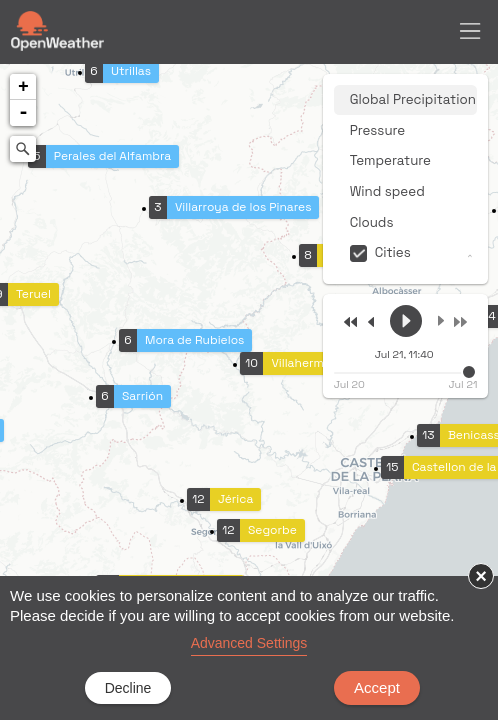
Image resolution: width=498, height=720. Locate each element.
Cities (393, 252)
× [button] (481, 576)
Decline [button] (128, 688)
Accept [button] (377, 687)
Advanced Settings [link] (249, 643)
